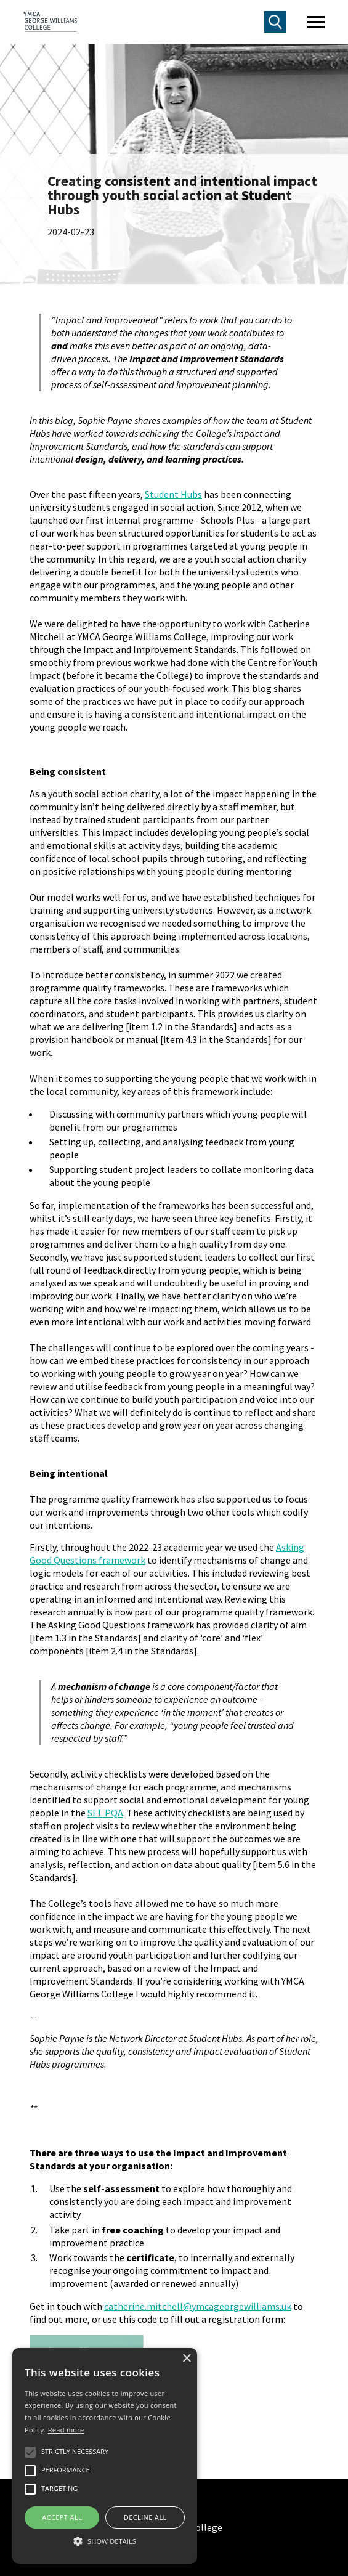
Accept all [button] (62, 2517)
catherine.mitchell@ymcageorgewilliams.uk (197, 2306)
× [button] (186, 2358)
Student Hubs (173, 494)
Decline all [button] (145, 2517)
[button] (105, 2541)
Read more (66, 2429)
